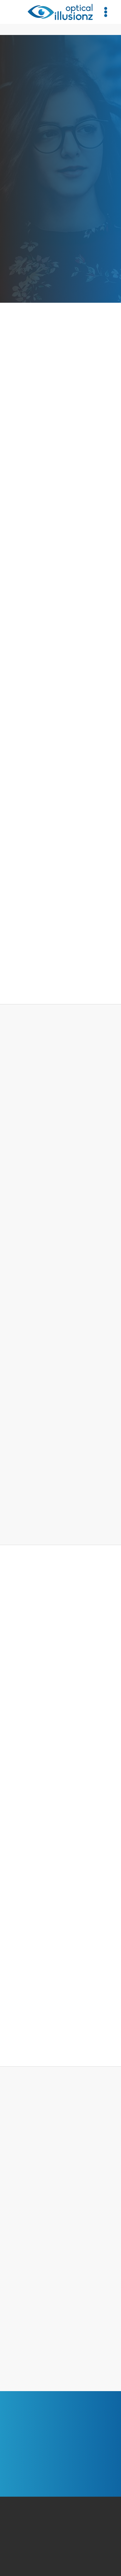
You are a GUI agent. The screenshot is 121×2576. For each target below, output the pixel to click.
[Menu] (105, 12)
